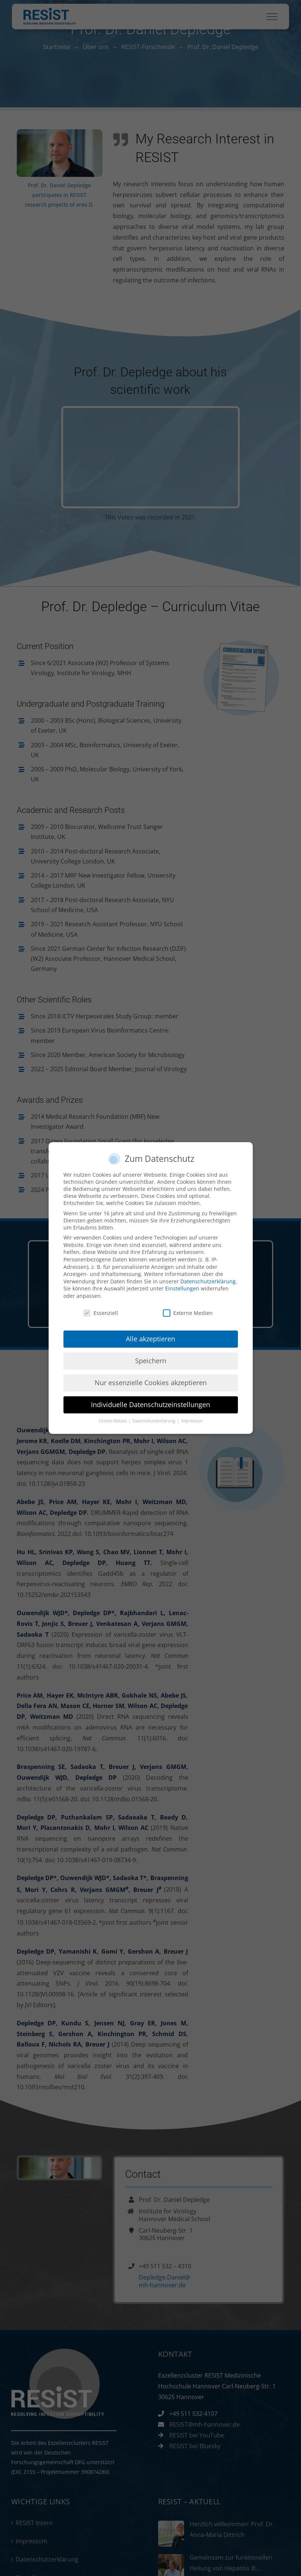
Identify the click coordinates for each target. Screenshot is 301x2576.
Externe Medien (188, 1312)
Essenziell (100, 1312)
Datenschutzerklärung (208, 1281)
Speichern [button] (150, 1360)
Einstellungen (182, 1288)
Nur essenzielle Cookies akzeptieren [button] (151, 1382)
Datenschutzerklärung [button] (154, 1420)
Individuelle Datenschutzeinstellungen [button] (150, 1404)
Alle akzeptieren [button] (150, 1338)
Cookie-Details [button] (113, 1420)
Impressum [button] (192, 1420)
